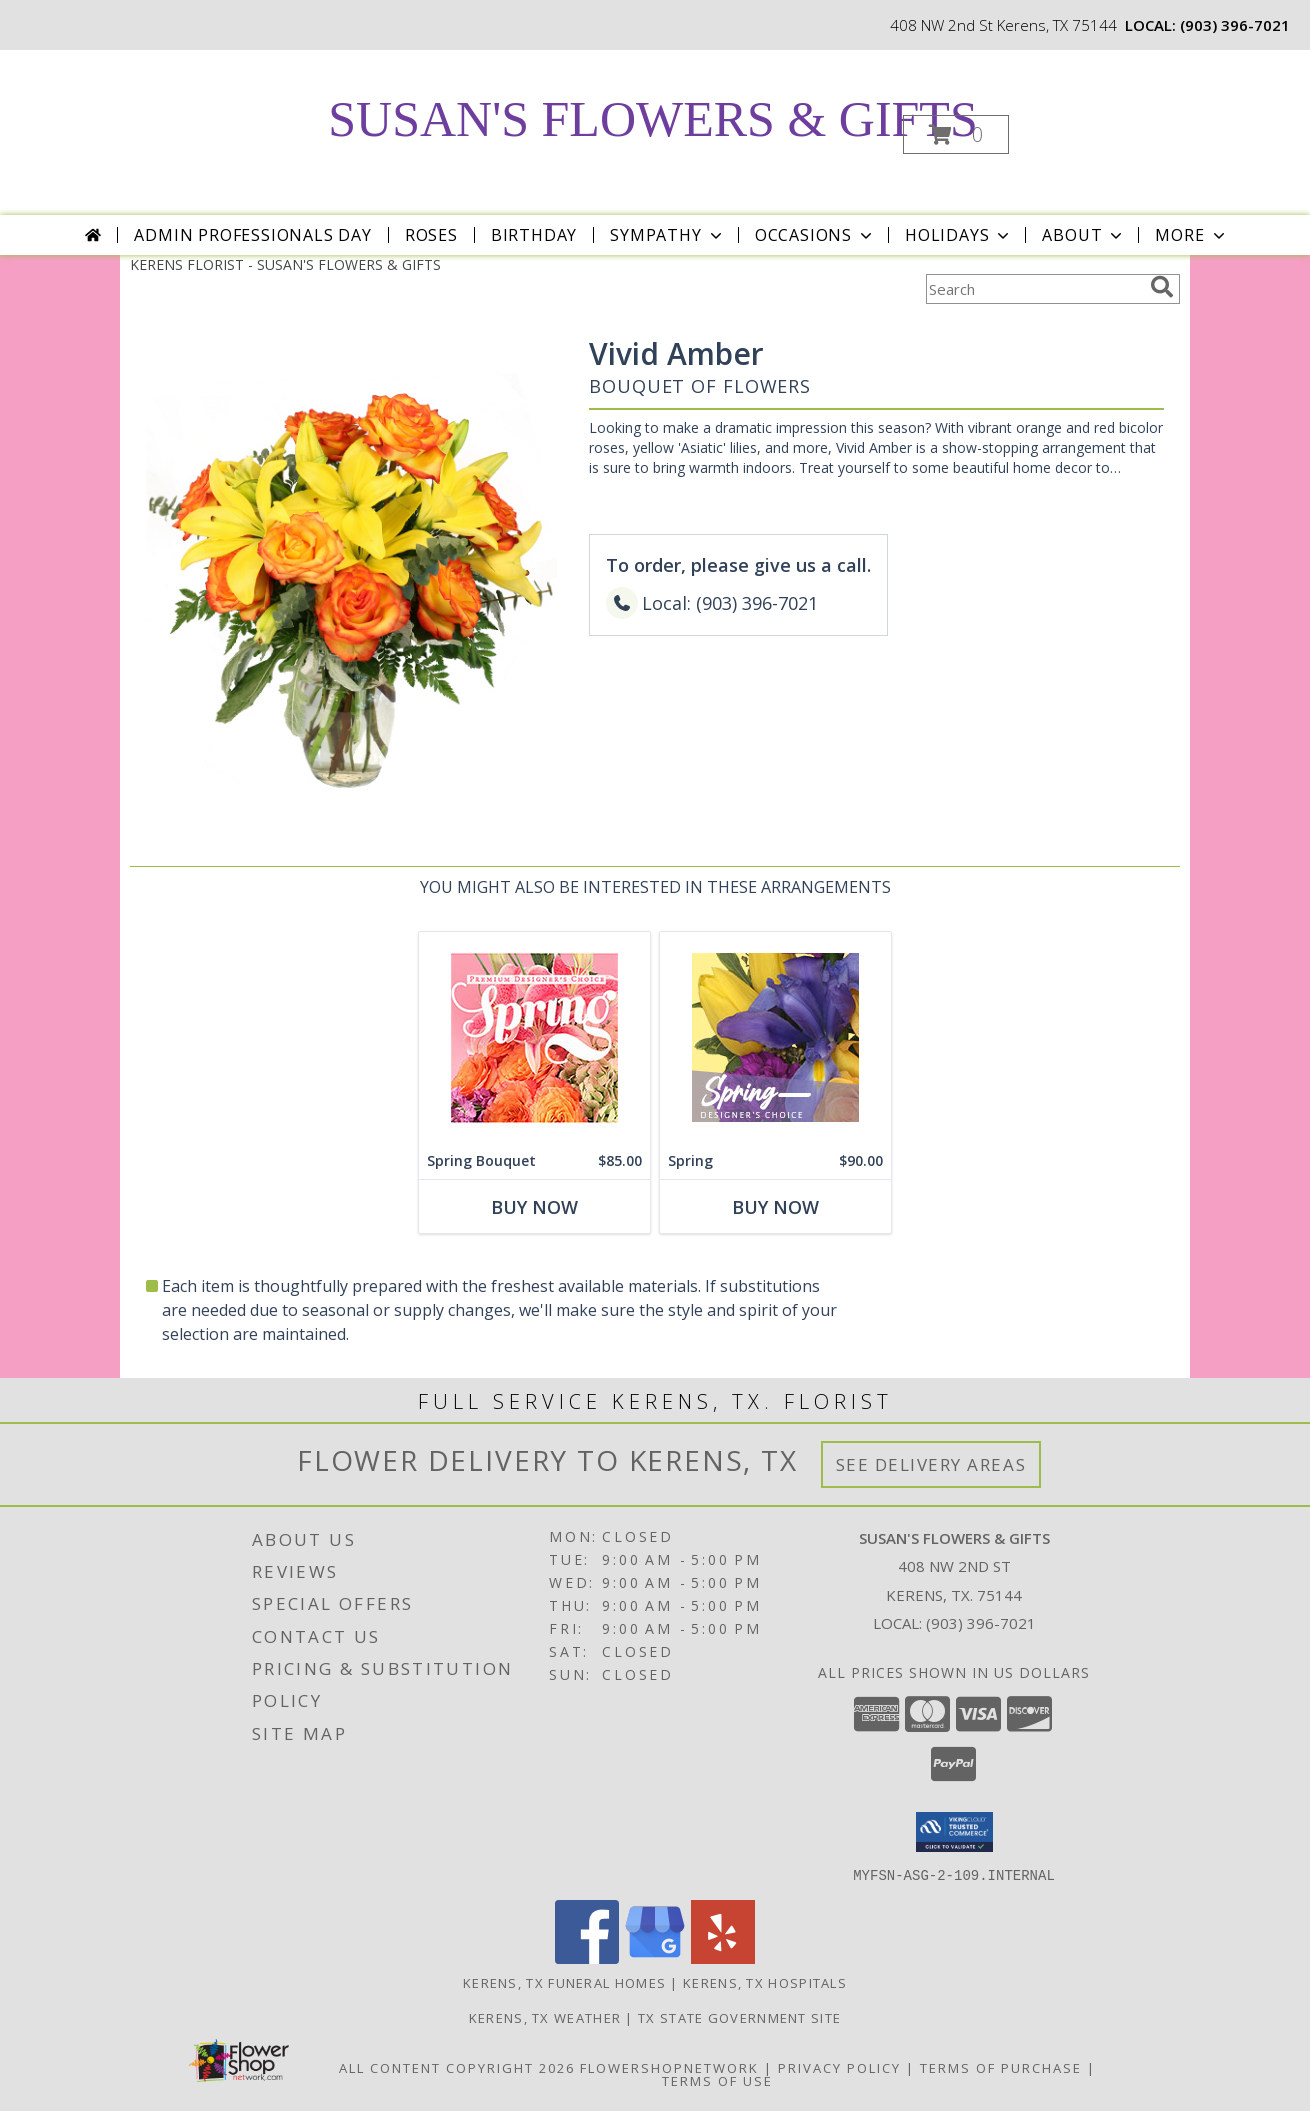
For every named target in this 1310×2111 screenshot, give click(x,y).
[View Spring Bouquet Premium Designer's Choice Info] (534, 1037)
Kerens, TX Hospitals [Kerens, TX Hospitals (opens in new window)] (765, 1982)
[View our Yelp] (723, 1957)
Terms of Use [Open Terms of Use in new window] (717, 2080)
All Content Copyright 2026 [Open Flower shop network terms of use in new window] (457, 2067)
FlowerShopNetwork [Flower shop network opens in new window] (669, 2067)
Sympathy (667, 235)
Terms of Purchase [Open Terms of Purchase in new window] (1001, 2067)
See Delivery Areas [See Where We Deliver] (931, 1464)
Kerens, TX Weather (545, 2017)
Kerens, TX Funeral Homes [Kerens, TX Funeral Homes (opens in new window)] (564, 1982)
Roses (431, 235)
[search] (1162, 287)
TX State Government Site (739, 2017)
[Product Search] (1034, 289)
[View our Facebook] (587, 1957)
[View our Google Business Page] (655, 1957)
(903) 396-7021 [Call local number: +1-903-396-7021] (1235, 25)
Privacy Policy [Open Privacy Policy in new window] (839, 2067)
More (1191, 235)
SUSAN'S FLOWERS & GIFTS (652, 119)
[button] (956, 134)
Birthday (534, 235)
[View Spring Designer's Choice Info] (775, 1037)
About (1084, 235)
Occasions (815, 235)
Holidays (959, 235)
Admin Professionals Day (252, 235)
